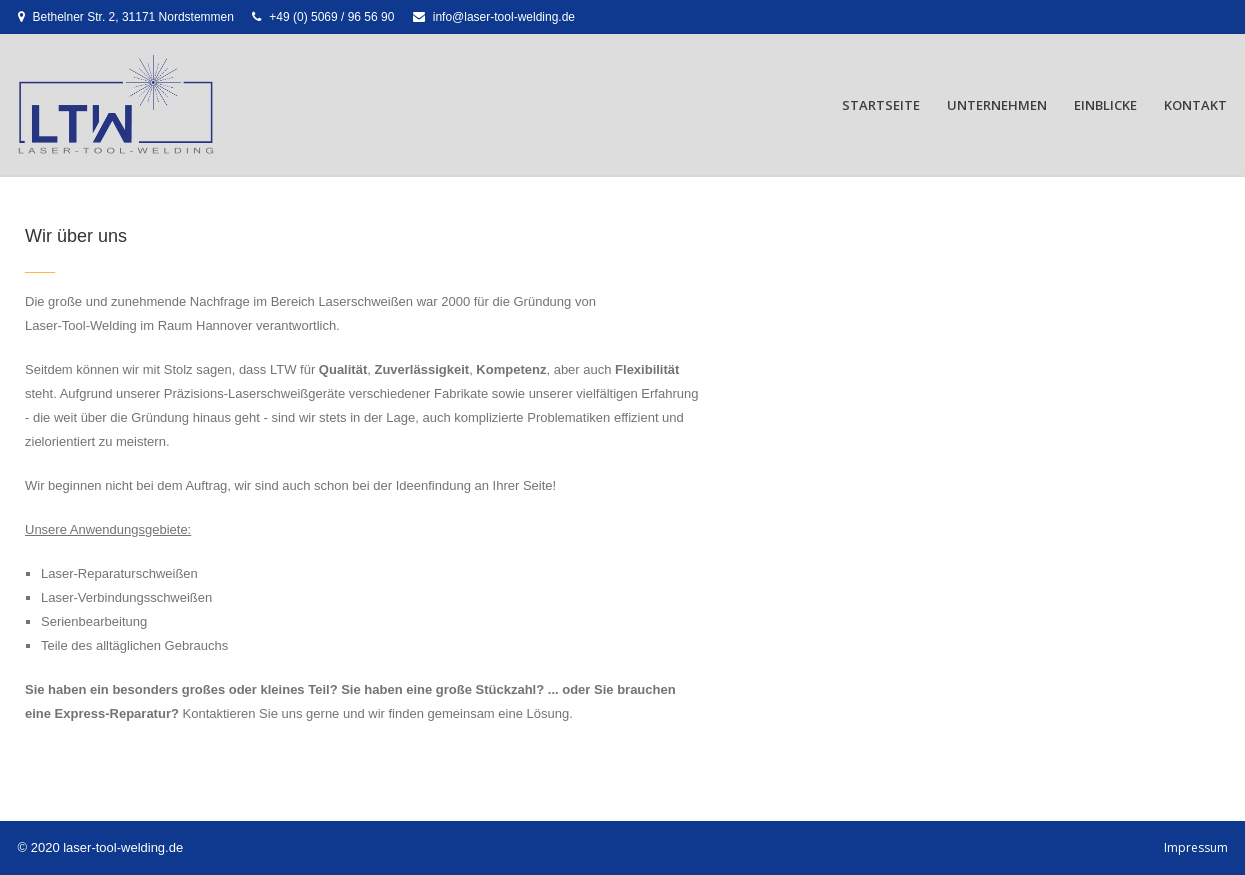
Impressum (1196, 847)
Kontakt (1195, 105)
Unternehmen (997, 105)
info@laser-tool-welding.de (504, 17)
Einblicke (1105, 105)
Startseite (881, 105)
